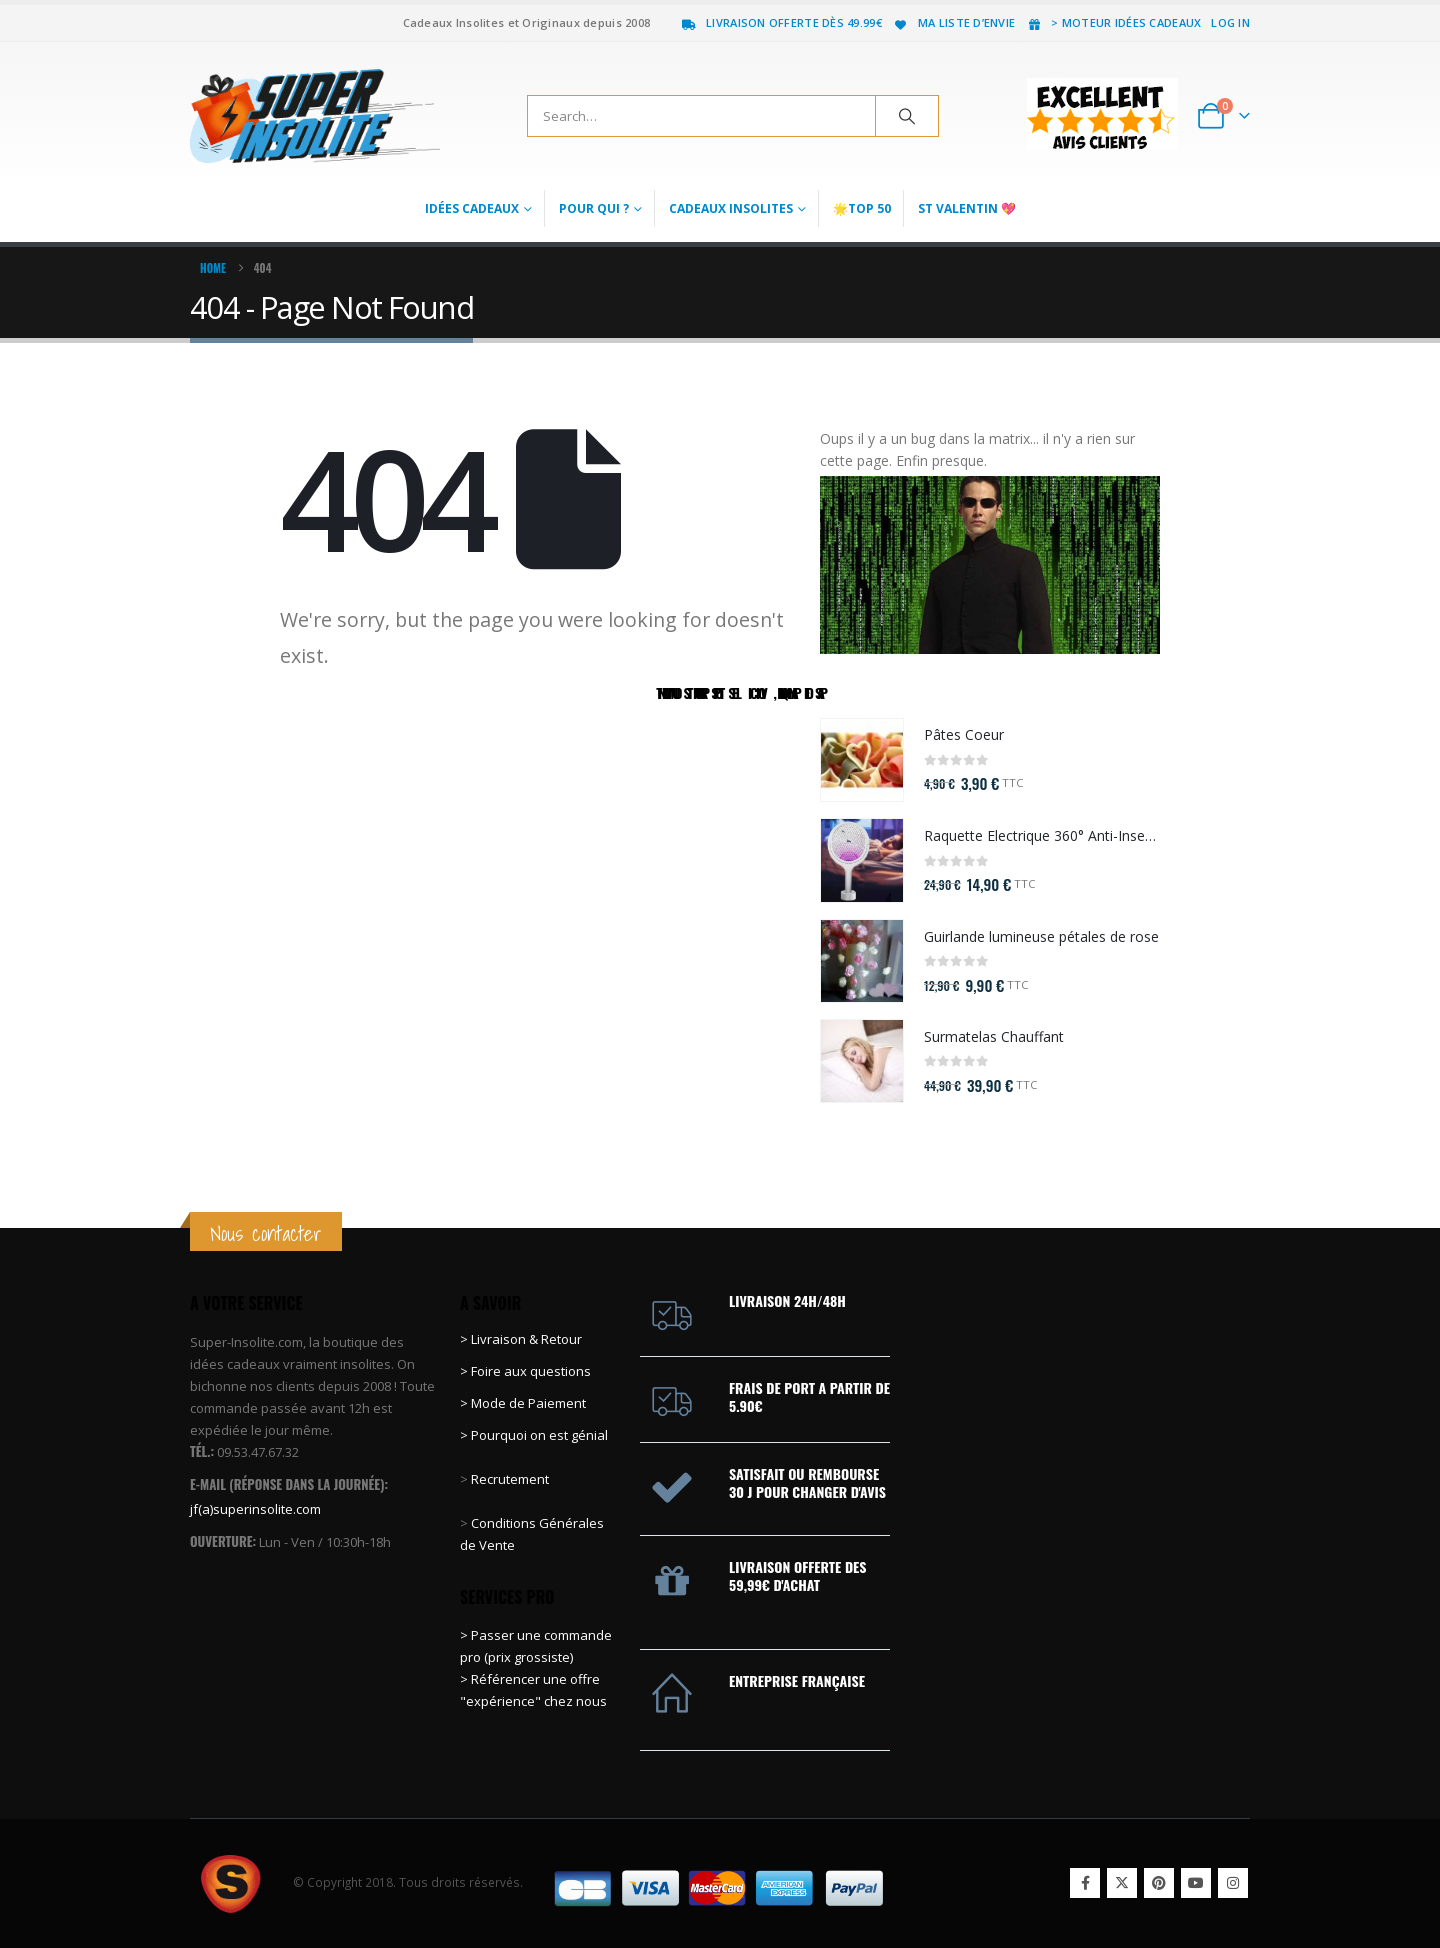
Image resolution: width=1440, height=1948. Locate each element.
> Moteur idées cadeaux (1113, 22)
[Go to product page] (862, 760)
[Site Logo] (315, 116)
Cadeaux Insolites (731, 208)
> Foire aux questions (525, 1371)
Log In (1230, 22)
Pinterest (1159, 1883)
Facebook (1085, 1883)
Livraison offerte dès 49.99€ (781, 22)
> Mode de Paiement (523, 1403)
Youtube (1196, 1883)
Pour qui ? (594, 208)
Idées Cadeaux (472, 208)
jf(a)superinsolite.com (255, 1509)
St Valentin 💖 (967, 208)
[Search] (907, 116)
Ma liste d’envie (953, 22)
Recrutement (510, 1479)
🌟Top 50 (862, 208)
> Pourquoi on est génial (535, 1435)
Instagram (1233, 1883)
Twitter (1122, 1883)
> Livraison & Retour (521, 1339)
